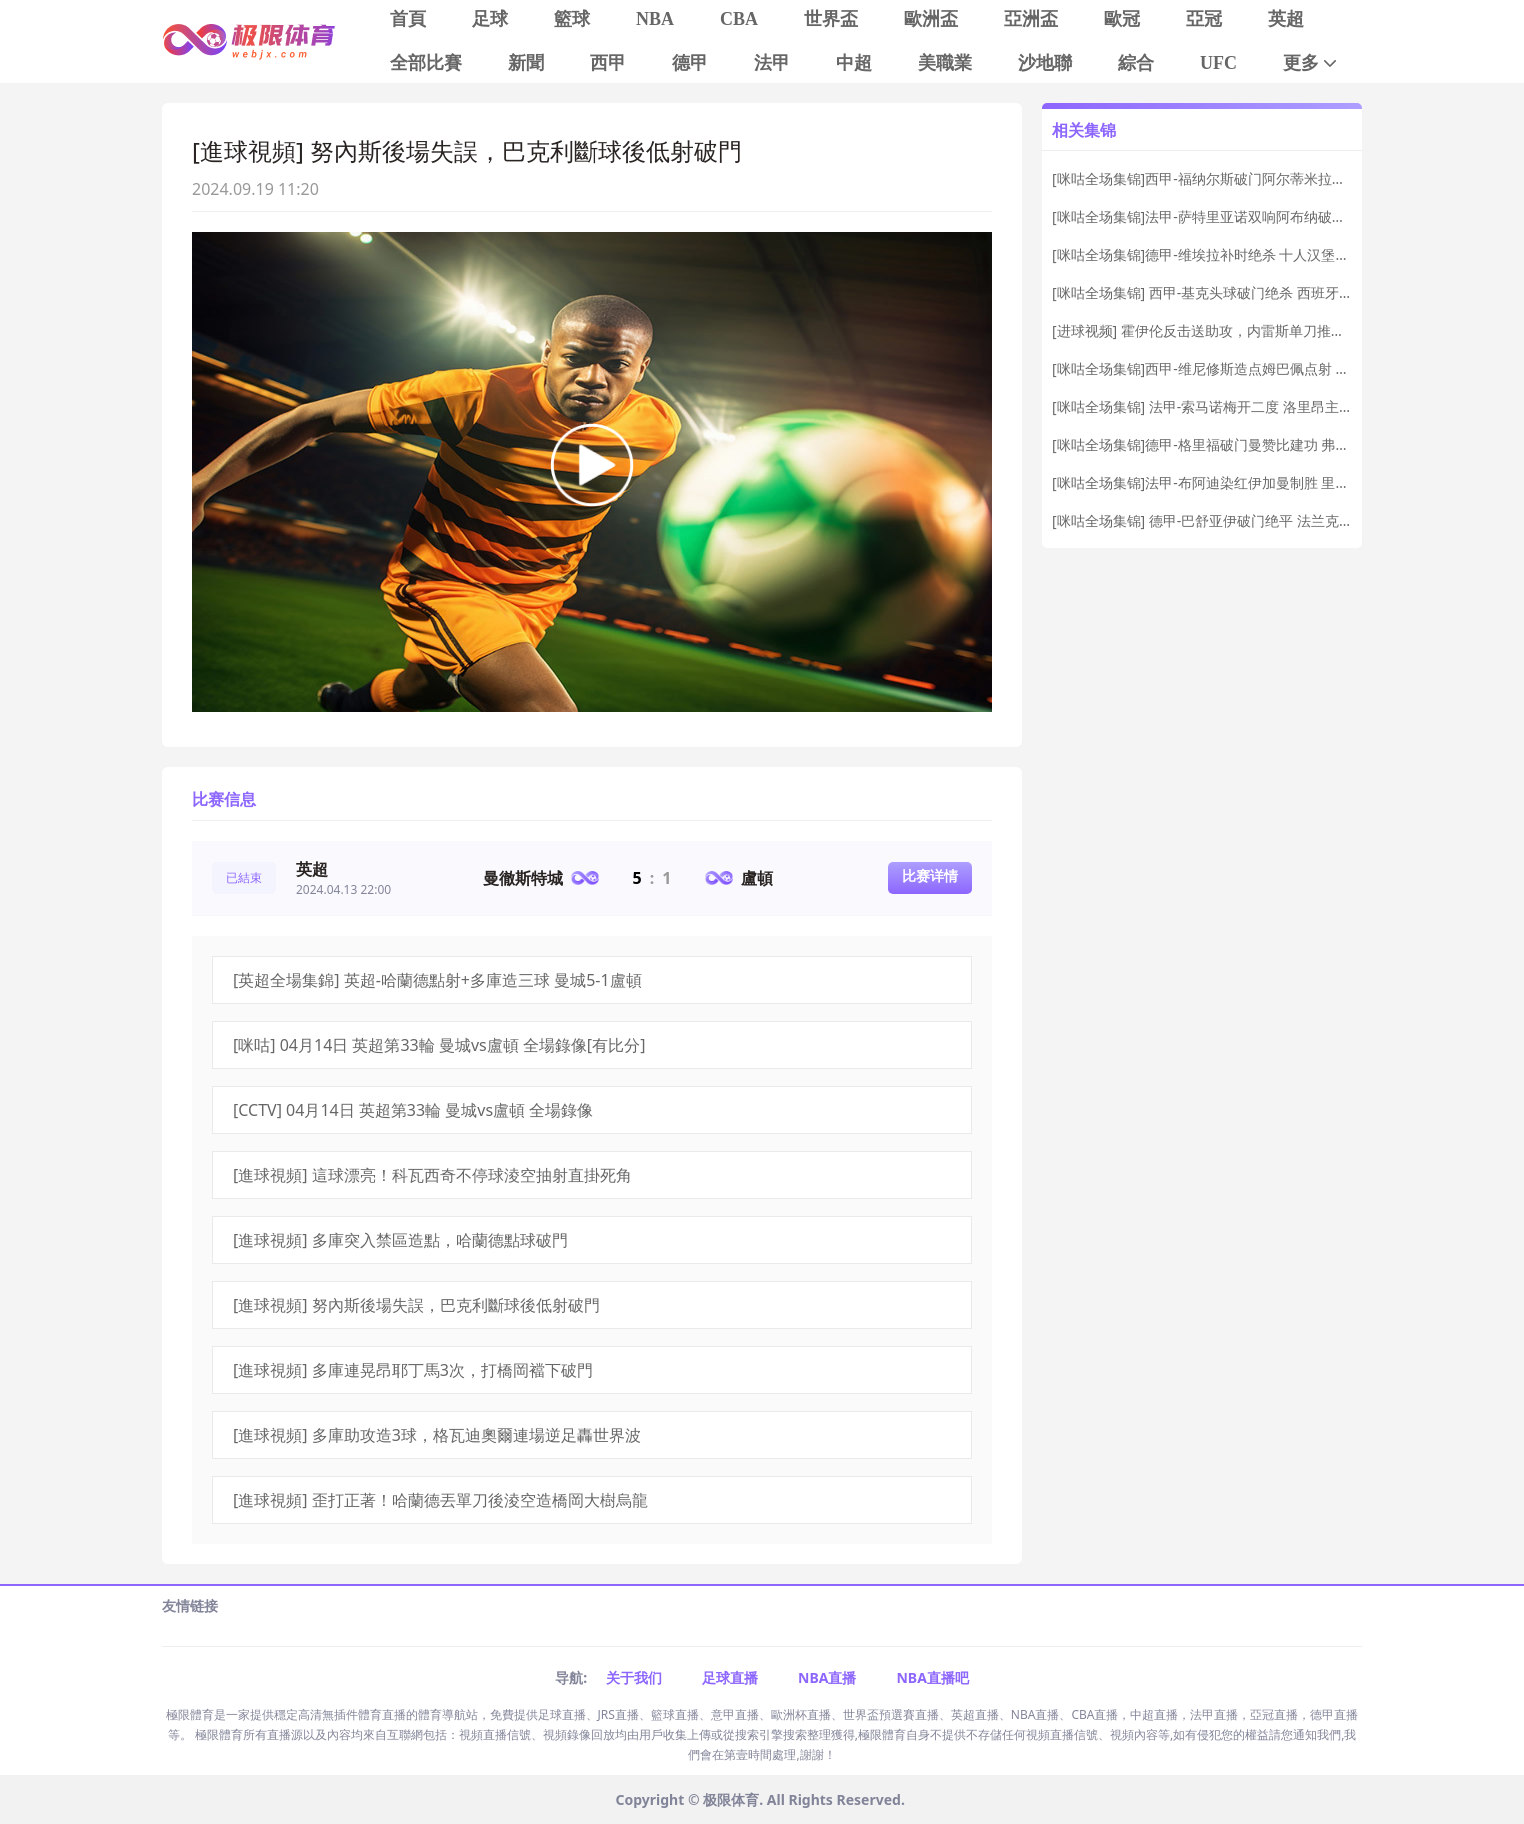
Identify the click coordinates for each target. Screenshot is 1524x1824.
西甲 (608, 63)
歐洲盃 (931, 19)
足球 (490, 19)
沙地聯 (1045, 63)
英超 (1286, 19)
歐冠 (1122, 19)
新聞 (526, 63)
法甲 (772, 63)
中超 (854, 63)
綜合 (1136, 63)
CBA (739, 19)
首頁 (408, 19)
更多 (1311, 63)
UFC (1218, 63)
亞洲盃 (1031, 19)
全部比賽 (426, 63)
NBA (655, 19)
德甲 (690, 63)
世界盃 (831, 19)
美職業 (945, 63)
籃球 (572, 19)
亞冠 (1204, 19)
